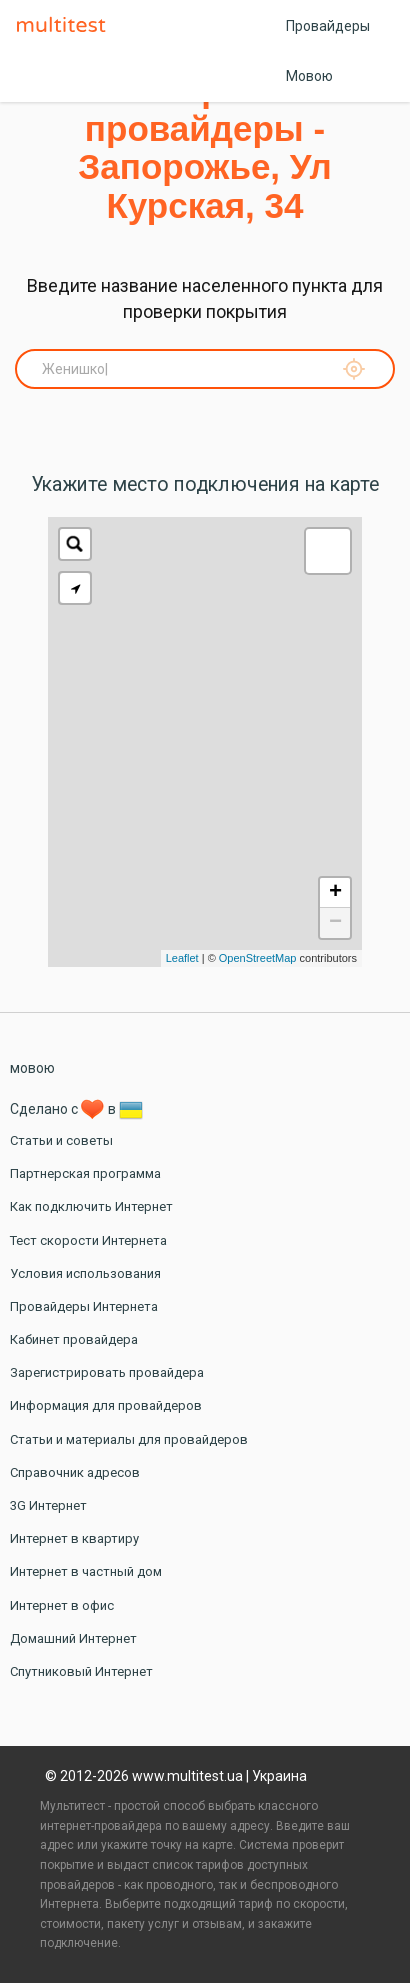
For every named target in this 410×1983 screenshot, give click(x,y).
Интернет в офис (62, 1605)
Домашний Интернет (73, 1638)
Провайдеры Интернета (84, 1306)
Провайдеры (328, 26)
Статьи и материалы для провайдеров (129, 1439)
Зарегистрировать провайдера (107, 1372)
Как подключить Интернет (91, 1206)
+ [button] (335, 893)
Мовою (309, 76)
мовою (32, 1068)
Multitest (66, 26)
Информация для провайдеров (106, 1405)
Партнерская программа (85, 1173)
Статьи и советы (61, 1140)
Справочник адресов (75, 1472)
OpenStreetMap (258, 958)
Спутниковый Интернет (81, 1671)
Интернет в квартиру (74, 1538)
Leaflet (182, 958)
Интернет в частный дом (86, 1571)
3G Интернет (48, 1505)
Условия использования (85, 1273)
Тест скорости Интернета (88, 1240)
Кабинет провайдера (74, 1339)
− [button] (335, 923)
